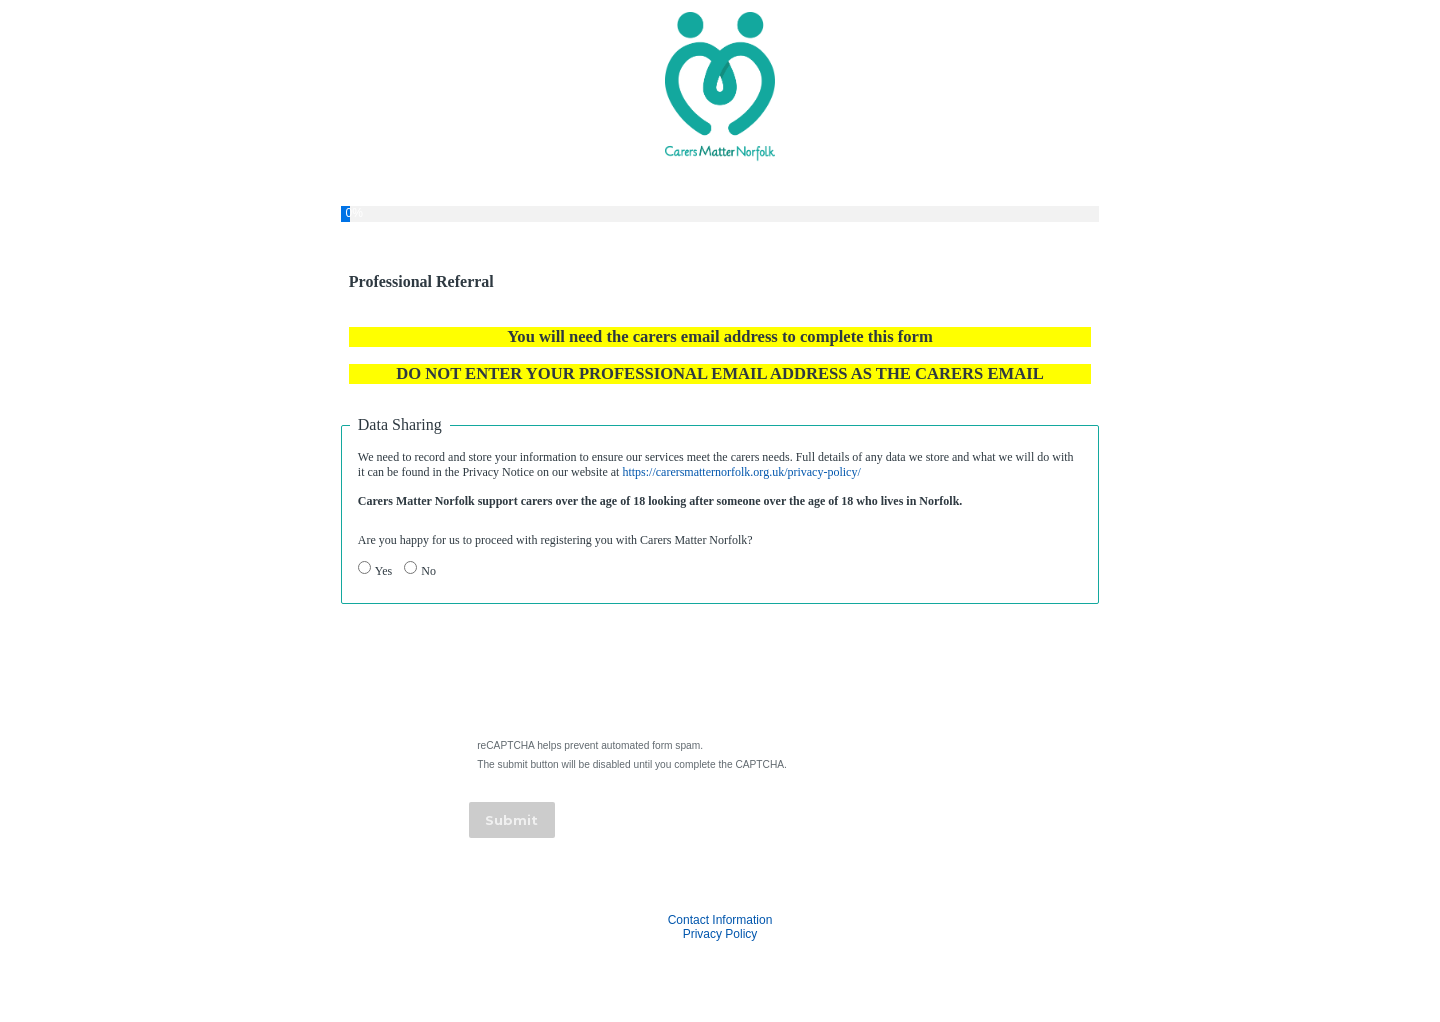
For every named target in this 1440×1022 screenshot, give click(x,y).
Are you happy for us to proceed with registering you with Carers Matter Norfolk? (555, 540)
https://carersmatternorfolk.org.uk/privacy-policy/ (741, 472)
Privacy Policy (720, 934)
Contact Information (720, 920)
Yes (383, 571)
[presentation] (623, 677)
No (428, 571)
